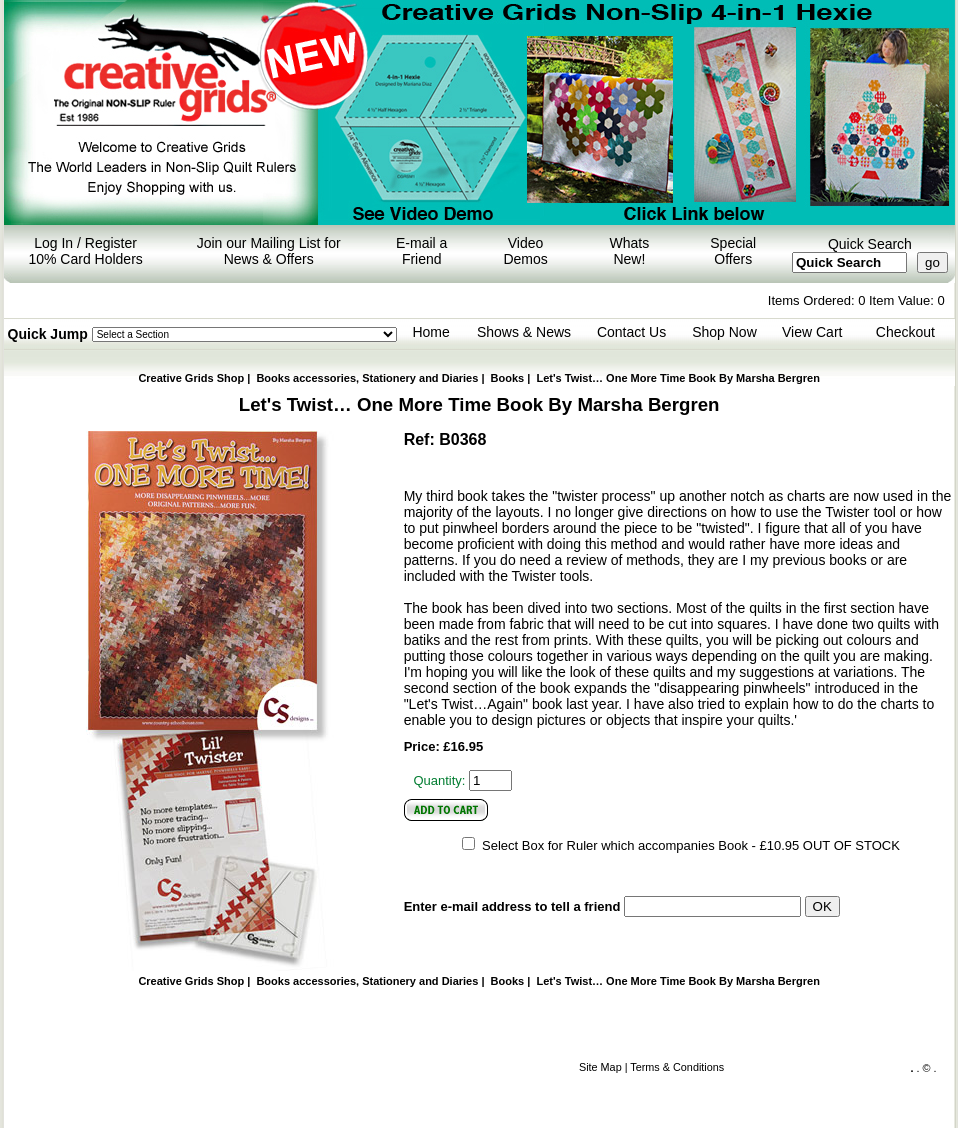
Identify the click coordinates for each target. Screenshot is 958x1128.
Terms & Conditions (677, 1067)
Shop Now (724, 332)
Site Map (600, 1067)
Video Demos (525, 251)
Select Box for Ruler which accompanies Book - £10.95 (640, 845)
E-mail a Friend (421, 251)
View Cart (812, 332)
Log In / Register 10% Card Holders (85, 251)
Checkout (905, 332)
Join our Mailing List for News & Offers (269, 251)
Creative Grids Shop (191, 378)
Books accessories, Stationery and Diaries (367, 378)
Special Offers (733, 251)
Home (430, 332)
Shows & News (524, 332)
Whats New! (630, 251)
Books (508, 378)
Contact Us (631, 332)
